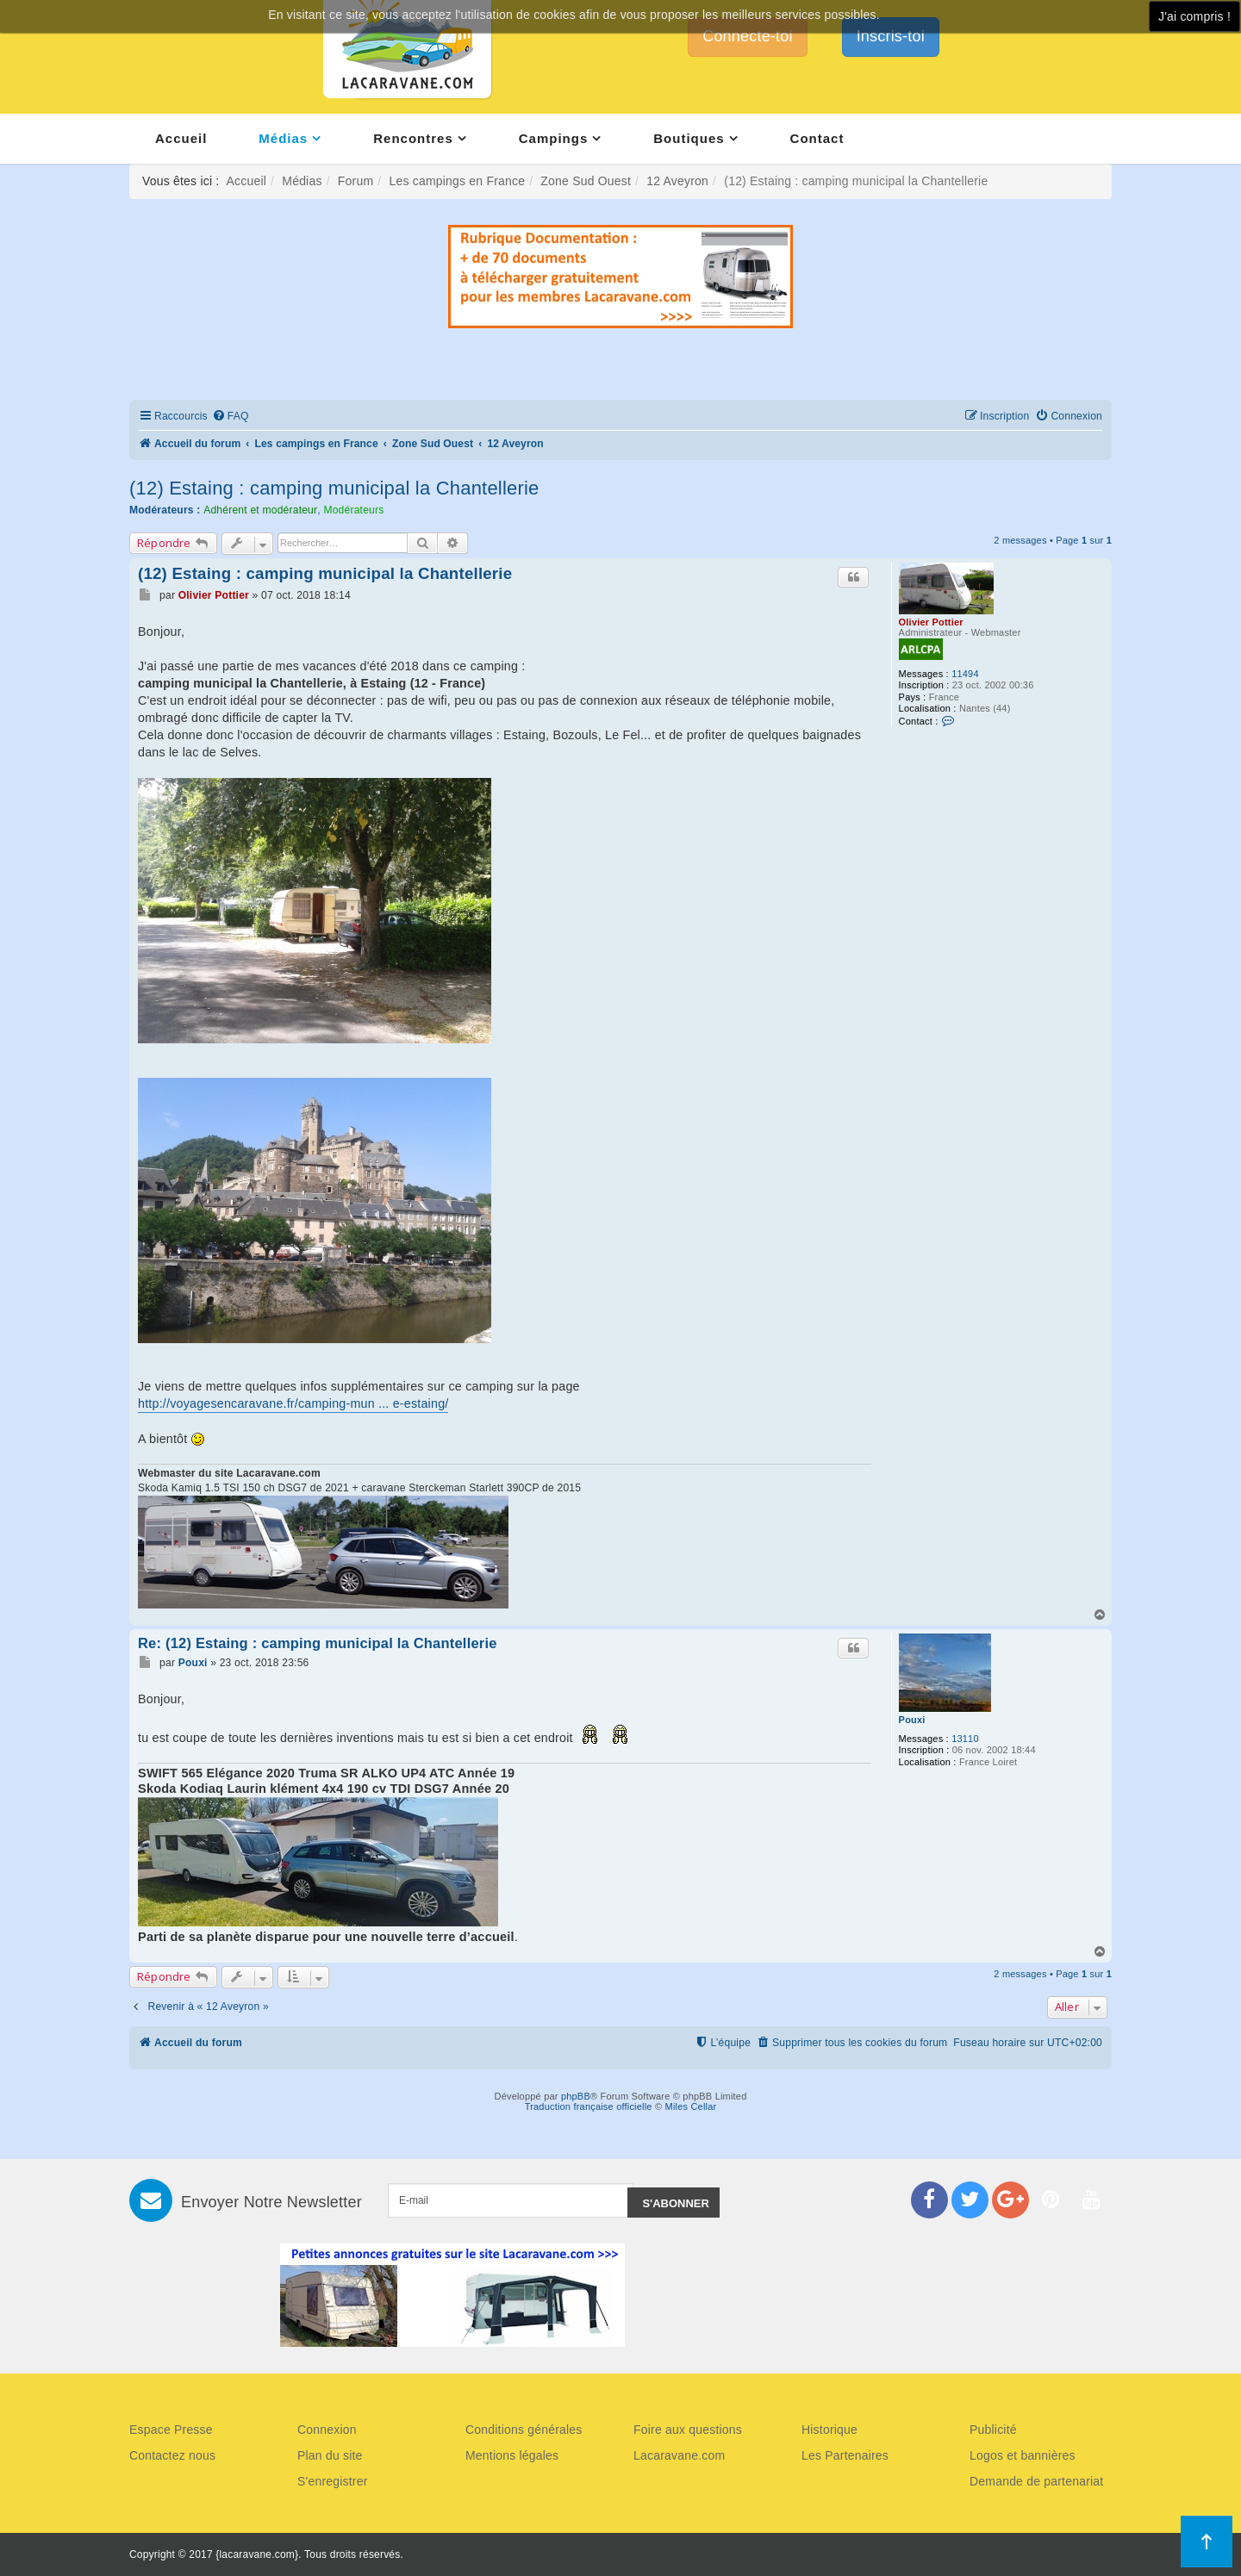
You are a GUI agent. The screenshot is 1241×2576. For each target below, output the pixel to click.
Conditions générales (524, 2429)
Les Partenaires (845, 2455)
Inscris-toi (891, 36)
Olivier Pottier (931, 622)
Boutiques (688, 138)
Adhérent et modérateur (260, 510)
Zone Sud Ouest (585, 181)
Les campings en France (457, 181)
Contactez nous (172, 2455)
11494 (965, 674)
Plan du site (330, 2455)
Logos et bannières (1023, 2455)
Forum (355, 181)
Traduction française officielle (588, 2106)
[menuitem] (230, 416)
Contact (817, 138)
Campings (554, 138)
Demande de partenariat (1036, 2481)
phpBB (575, 2096)
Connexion (327, 2429)
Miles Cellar (691, 2106)
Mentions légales (511, 2455)
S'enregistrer (332, 2481)
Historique (829, 2429)
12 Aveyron (677, 181)
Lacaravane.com (679, 2455)
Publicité (993, 2429)
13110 (965, 1738)
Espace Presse (171, 2429)
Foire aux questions (687, 2429)
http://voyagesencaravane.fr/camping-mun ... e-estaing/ (293, 1403)
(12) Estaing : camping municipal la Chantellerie (334, 488)
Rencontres (413, 138)
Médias (283, 138)
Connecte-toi (747, 36)
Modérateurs (353, 510)
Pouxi (912, 1719)
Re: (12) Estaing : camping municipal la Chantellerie (317, 1643)
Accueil (181, 138)
